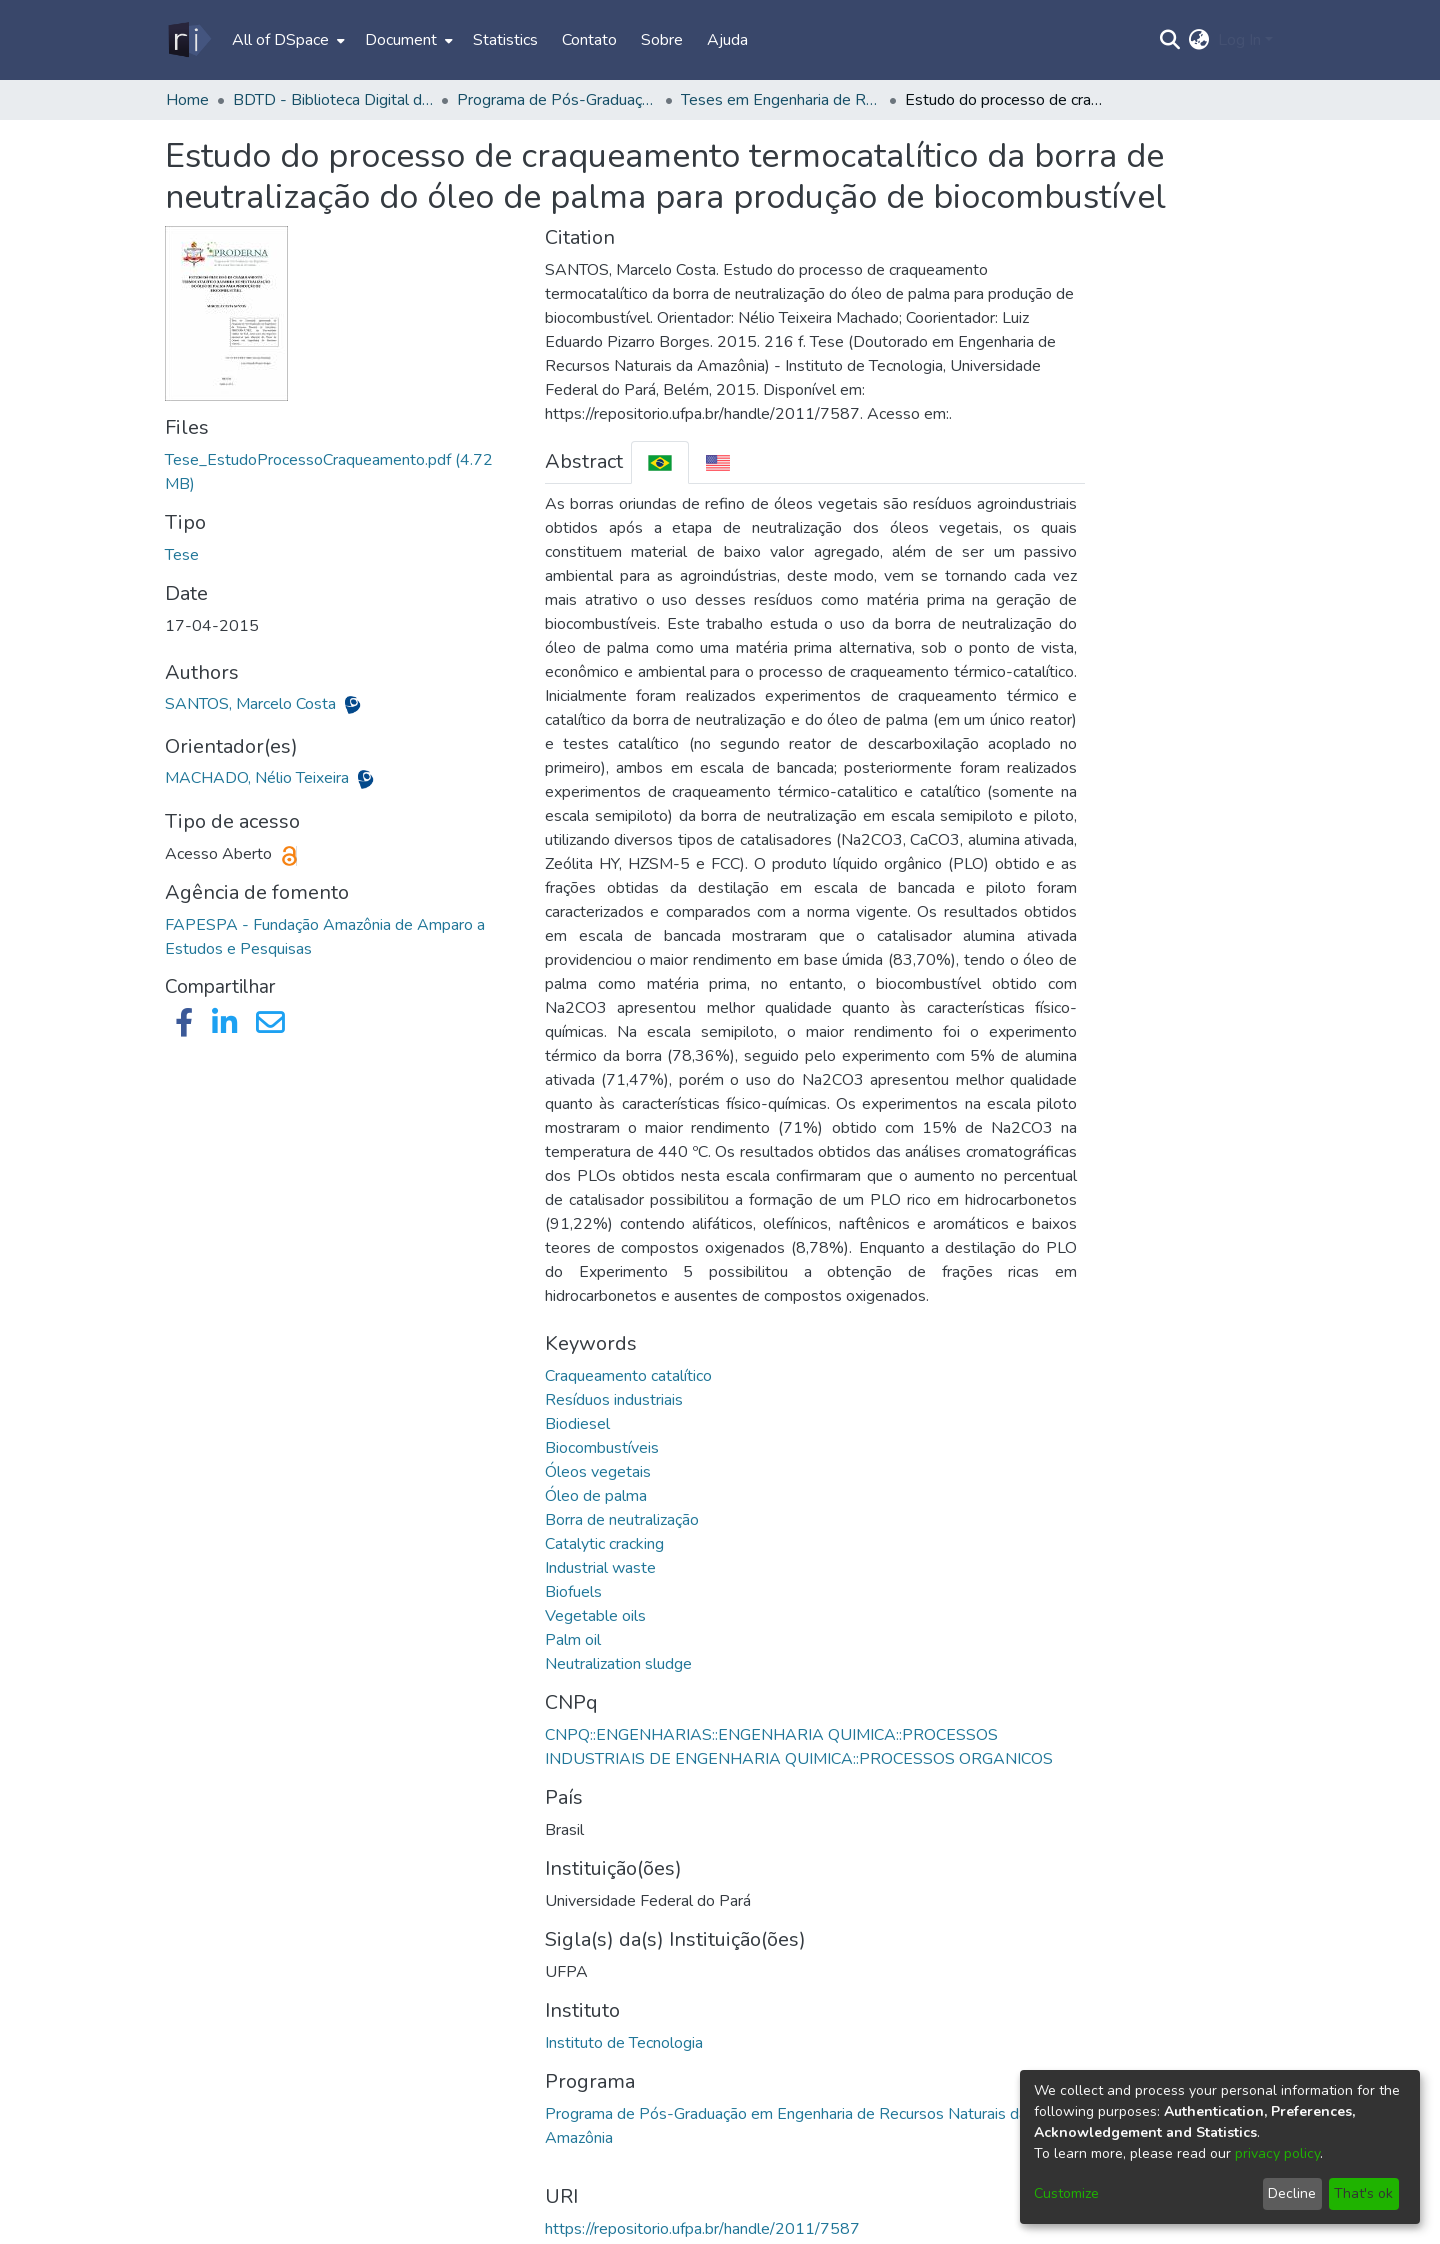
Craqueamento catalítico (628, 1376)
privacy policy (1277, 2153)
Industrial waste (600, 1568)
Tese (182, 555)
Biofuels (573, 1592)
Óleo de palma (596, 1496)
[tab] (660, 462)
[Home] (188, 40)
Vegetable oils (595, 1616)
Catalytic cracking (604, 1544)
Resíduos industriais (614, 1400)
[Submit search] (1170, 40)
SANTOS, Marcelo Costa (252, 704)
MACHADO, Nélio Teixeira (259, 778)
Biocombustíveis (602, 1448)
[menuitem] (286, 40)
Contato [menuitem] (589, 40)
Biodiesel (577, 1424)
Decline (1292, 2193)
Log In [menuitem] (1239, 40)
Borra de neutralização (622, 1520)
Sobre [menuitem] (662, 40)
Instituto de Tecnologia (624, 2043)
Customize (1066, 2193)
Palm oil (573, 1640)
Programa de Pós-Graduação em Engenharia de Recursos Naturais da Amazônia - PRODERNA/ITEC (557, 100)
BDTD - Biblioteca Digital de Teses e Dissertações (333, 100)
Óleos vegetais (598, 1472)
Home (187, 100)
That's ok (1363, 2193)
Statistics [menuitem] (505, 40)
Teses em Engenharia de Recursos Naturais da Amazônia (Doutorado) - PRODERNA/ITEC (781, 100)
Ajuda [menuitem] (727, 40)
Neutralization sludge (618, 1664)
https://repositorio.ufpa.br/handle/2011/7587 (702, 2229)
